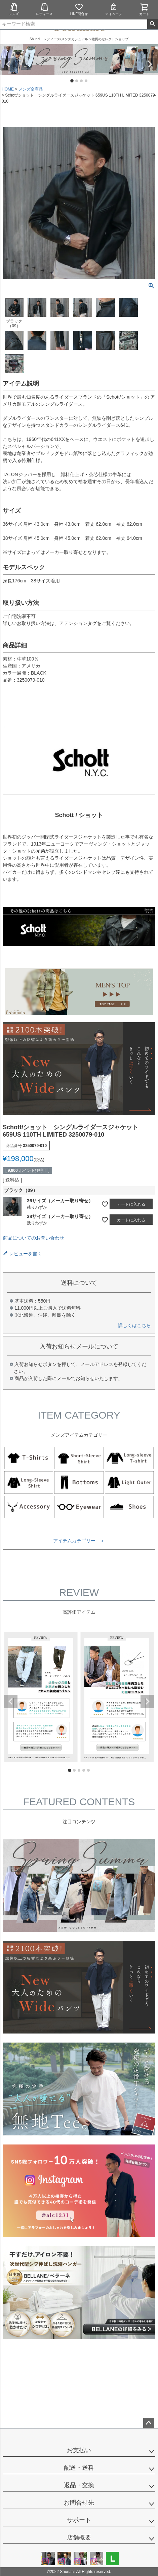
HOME (8, 89)
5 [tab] (88, 1770)
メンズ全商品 (30, 89)
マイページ (113, 9)
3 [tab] (81, 81)
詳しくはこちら (134, 1325)
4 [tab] (86, 81)
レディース (44, 9)
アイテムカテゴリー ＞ (79, 1540)
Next (150, 64)
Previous (8, 64)
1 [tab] (72, 81)
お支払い (79, 2450)
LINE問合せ (79, 9)
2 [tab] (77, 81)
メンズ (14, 9)
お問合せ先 (79, 2502)
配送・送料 (79, 2467)
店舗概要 (79, 2537)
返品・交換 (79, 2485)
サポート (79, 2520)
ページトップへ (148, 2423)
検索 (152, 24)
